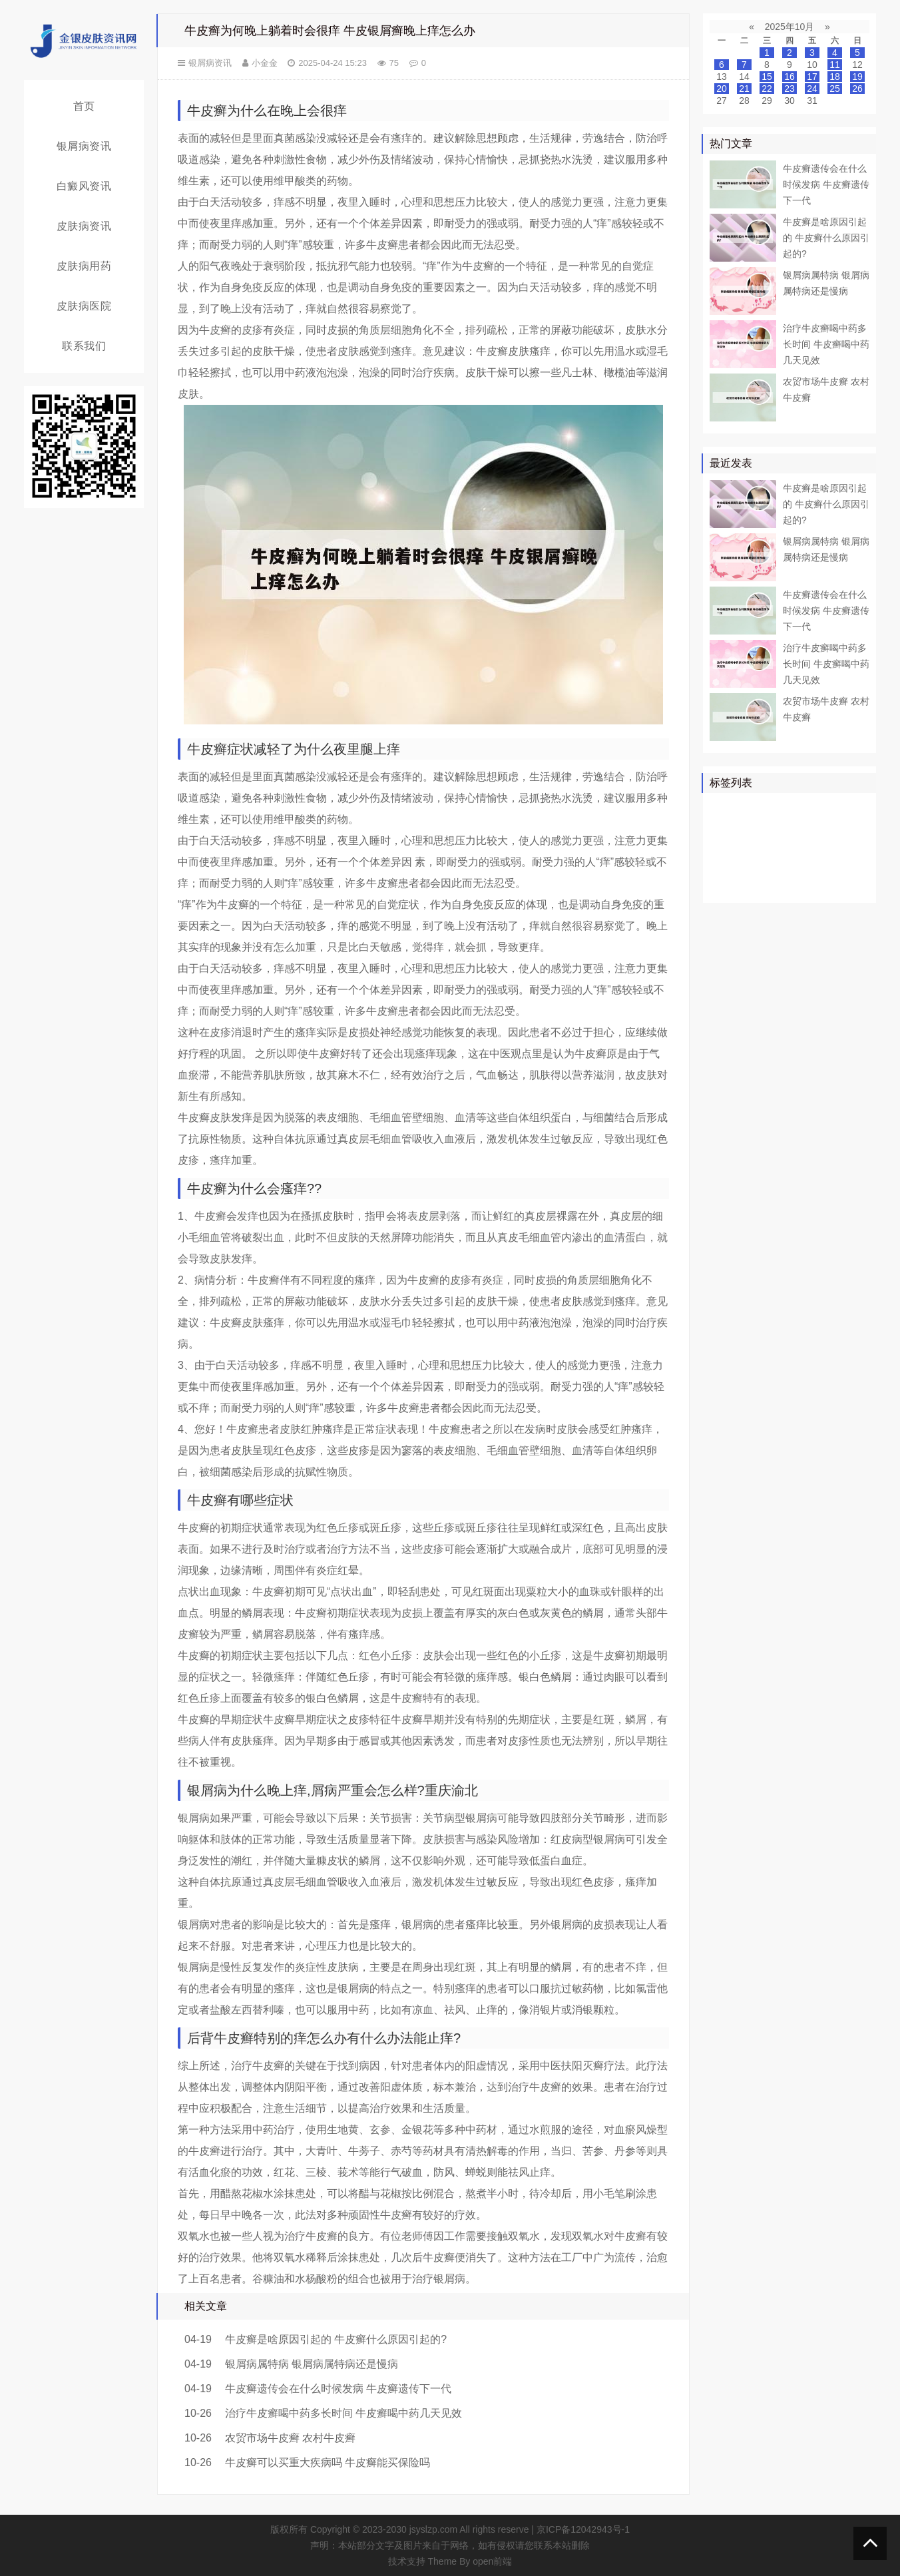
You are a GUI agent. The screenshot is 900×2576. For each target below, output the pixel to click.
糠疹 (836, 885)
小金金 (265, 63)
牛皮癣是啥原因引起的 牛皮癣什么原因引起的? (336, 2339)
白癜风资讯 (84, 186)
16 (789, 76)
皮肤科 (727, 865)
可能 (846, 846)
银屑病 (727, 807)
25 (834, 88)
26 (857, 88)
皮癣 (779, 885)
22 (767, 88)
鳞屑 (722, 846)
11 (834, 64)
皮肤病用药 (84, 266)
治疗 (760, 807)
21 (744, 88)
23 (789, 88)
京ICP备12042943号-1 (583, 2529)
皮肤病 (813, 827)
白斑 (817, 846)
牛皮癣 (793, 807)
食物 (751, 885)
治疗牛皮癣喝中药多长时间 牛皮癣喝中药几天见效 (343, 2413)
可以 (846, 827)
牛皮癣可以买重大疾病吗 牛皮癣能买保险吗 (327, 2462)
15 (767, 76)
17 (812, 76)
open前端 (492, 2561)
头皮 (760, 865)
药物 (722, 827)
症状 (722, 885)
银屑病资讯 (84, 146)
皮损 (789, 865)
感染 (817, 865)
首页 (84, 106)
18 (834, 76)
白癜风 (784, 846)
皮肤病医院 (84, 306)
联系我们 (84, 346)
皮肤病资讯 (84, 226)
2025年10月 (789, 26)
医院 (751, 827)
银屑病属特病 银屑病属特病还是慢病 (311, 2364)
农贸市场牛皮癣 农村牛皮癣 (290, 2438)
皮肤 (826, 807)
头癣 (846, 865)
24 (812, 88)
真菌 (779, 827)
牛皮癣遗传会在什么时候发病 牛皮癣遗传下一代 (338, 2388)
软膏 (751, 846)
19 (857, 76)
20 (721, 88)
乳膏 (808, 885)
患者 (855, 807)
